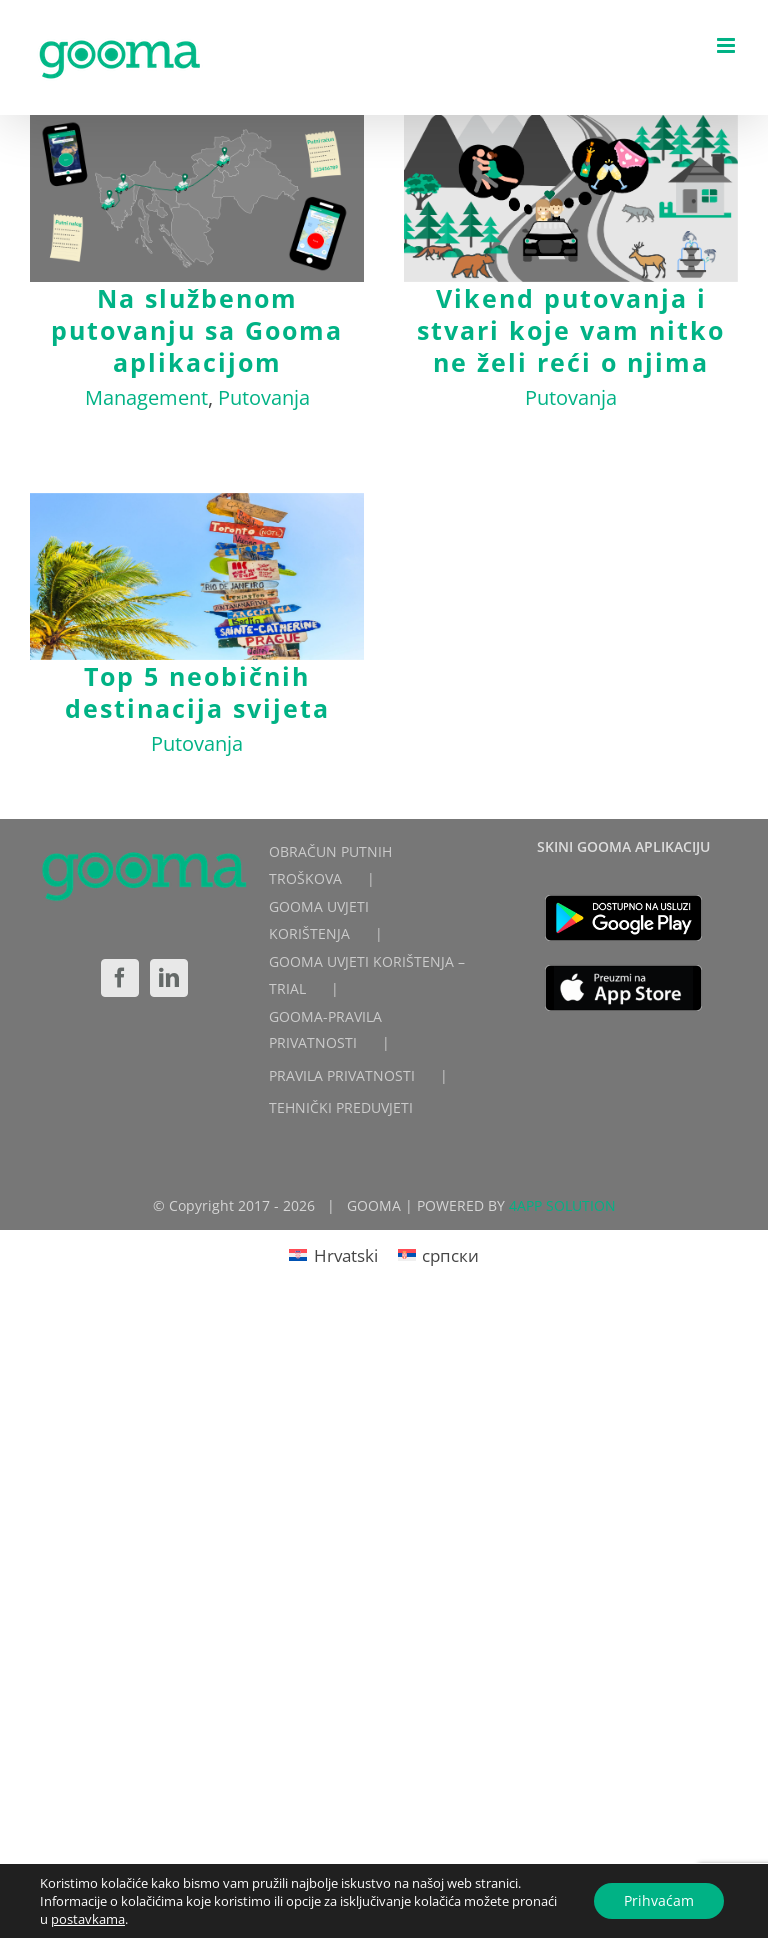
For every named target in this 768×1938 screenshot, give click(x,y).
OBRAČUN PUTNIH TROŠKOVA (330, 865)
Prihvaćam (659, 1900)
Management (146, 397)
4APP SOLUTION (562, 1205)
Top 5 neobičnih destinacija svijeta (197, 692)
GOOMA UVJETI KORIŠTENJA (319, 920)
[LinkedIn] (169, 978)
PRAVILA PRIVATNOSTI (342, 1075)
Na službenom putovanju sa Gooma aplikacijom (197, 330)
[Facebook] (120, 978)
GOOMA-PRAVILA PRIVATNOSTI (325, 1030)
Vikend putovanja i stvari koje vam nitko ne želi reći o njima (571, 330)
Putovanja (264, 397)
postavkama (88, 1919)
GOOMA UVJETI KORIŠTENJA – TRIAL (367, 975)
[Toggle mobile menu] (727, 45)
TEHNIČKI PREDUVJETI (341, 1107)
